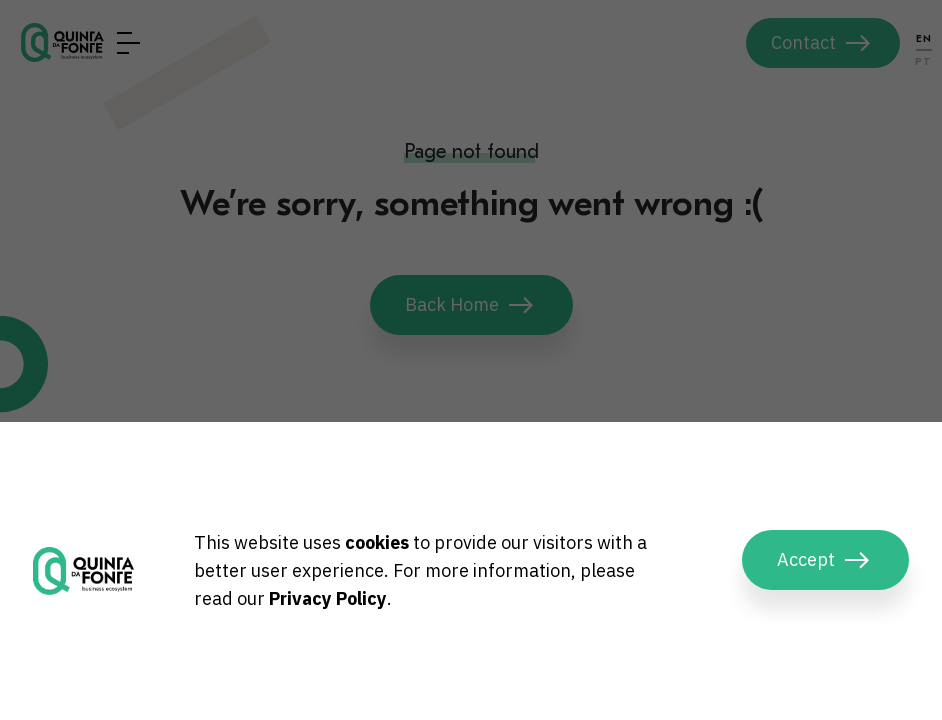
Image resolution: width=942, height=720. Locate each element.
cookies (377, 542)
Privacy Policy (328, 598)
